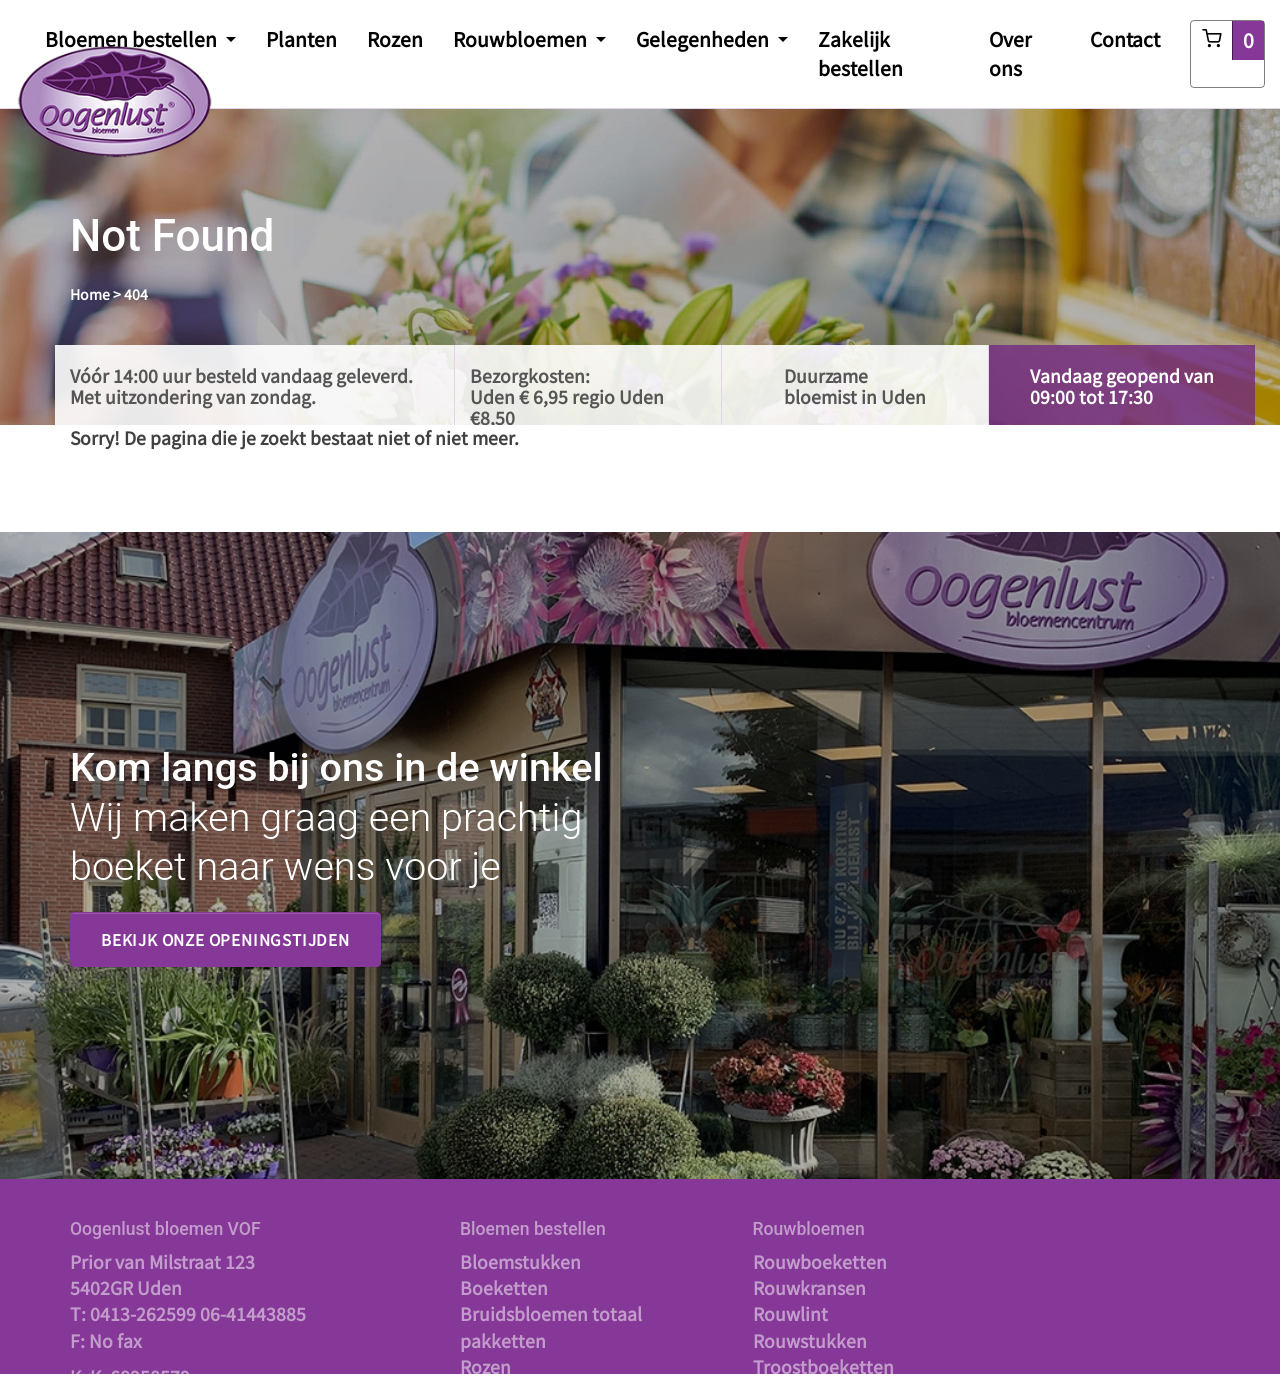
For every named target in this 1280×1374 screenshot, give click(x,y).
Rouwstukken (810, 1340)
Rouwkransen (809, 1287)
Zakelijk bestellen (860, 53)
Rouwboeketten (820, 1261)
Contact (1125, 39)
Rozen (395, 39)
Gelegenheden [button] (704, 39)
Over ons (1010, 53)
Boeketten (504, 1287)
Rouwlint (790, 1313)
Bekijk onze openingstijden (225, 939)
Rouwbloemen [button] (522, 39)
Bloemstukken (520, 1261)
